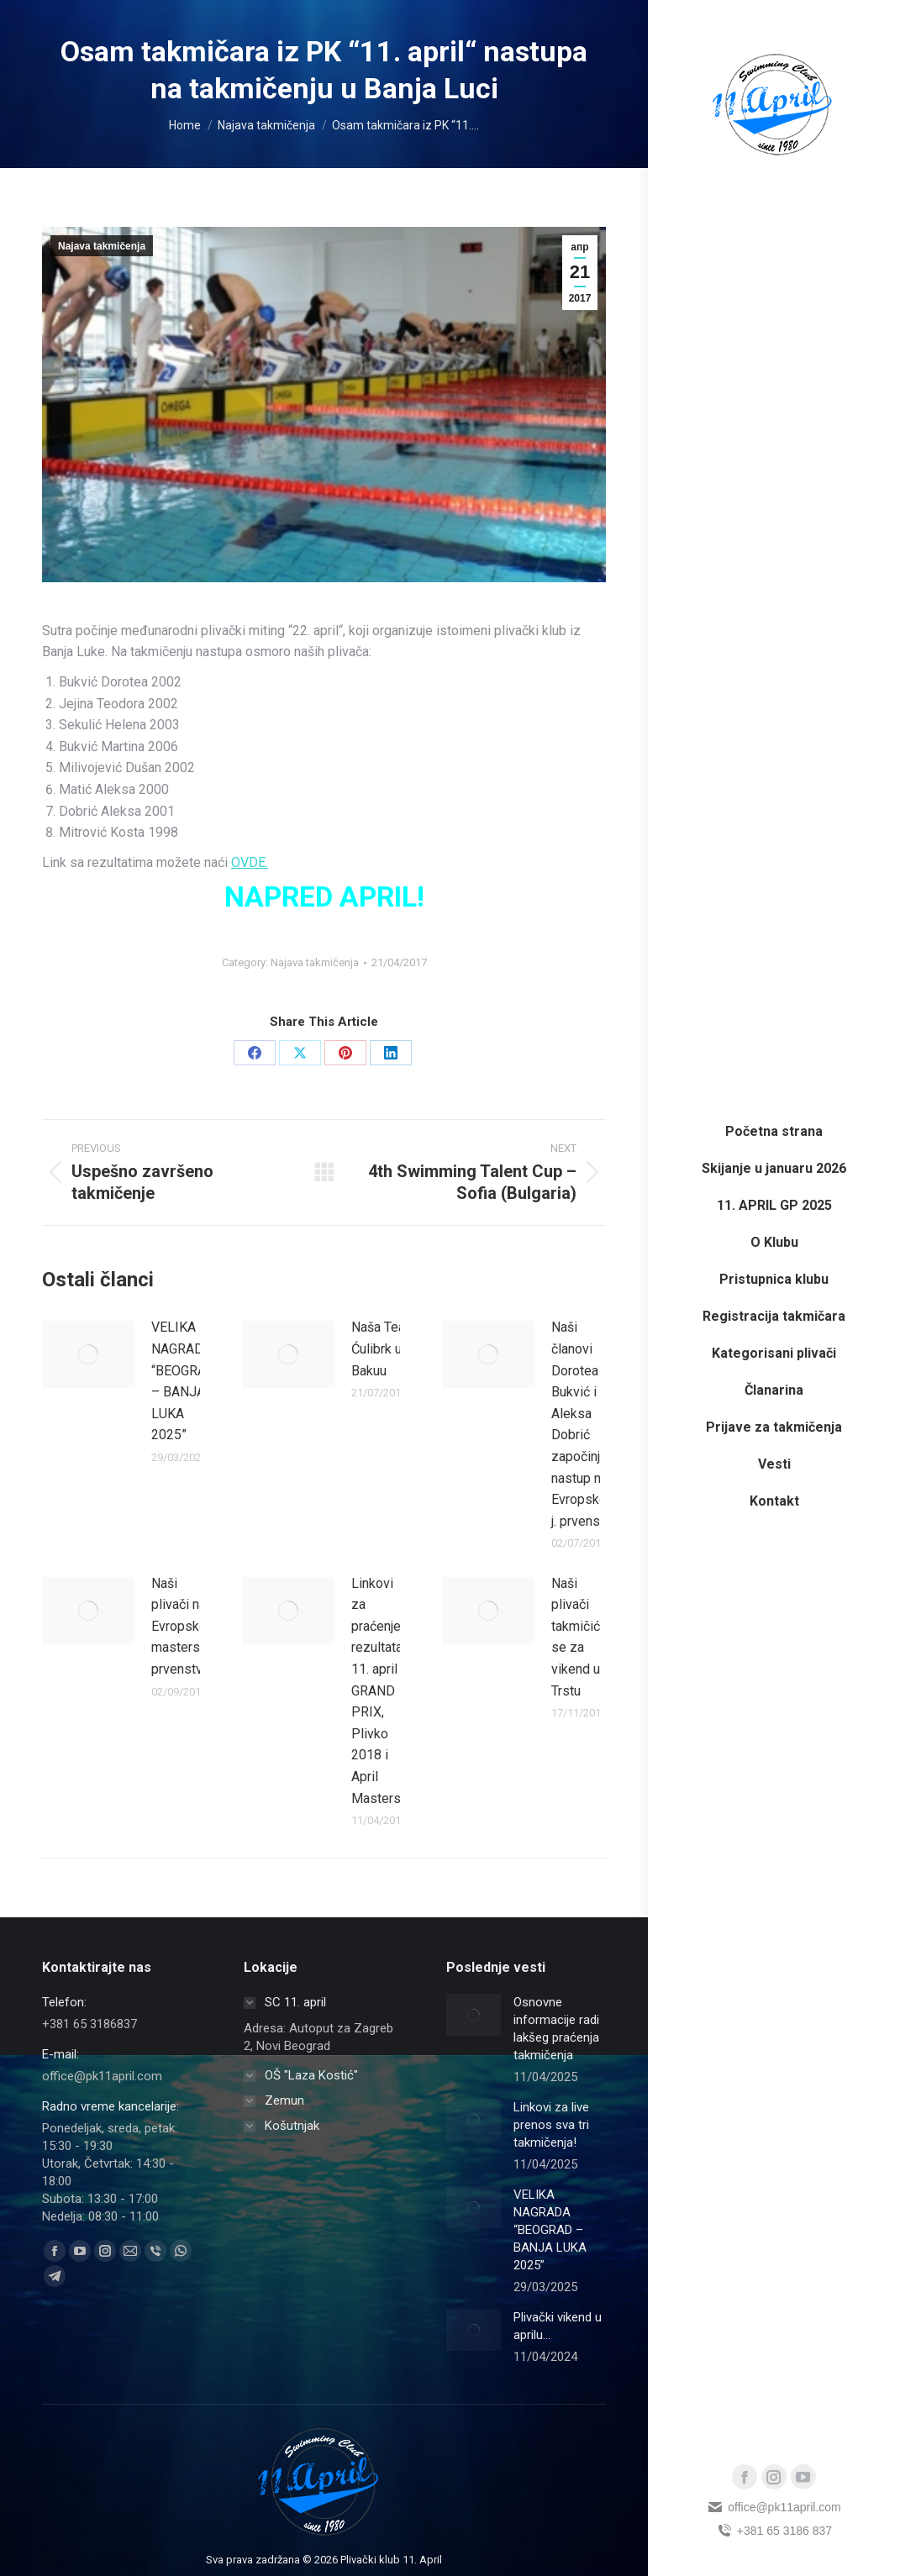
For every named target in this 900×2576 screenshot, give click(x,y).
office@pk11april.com (774, 2507)
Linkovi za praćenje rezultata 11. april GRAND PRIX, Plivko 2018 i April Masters (377, 1690)
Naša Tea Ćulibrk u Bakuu (378, 1348)
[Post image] (88, 1354)
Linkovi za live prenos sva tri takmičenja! (551, 2125)
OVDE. (249, 862)
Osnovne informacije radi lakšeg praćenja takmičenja (556, 2029)
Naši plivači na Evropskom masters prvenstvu (184, 1626)
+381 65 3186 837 (774, 2530)
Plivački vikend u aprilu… (557, 2326)
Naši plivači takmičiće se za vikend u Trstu (579, 1637)
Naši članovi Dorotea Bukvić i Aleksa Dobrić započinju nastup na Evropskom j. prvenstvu (584, 1423)
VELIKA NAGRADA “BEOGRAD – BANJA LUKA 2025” (183, 1381)
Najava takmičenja (101, 246)
